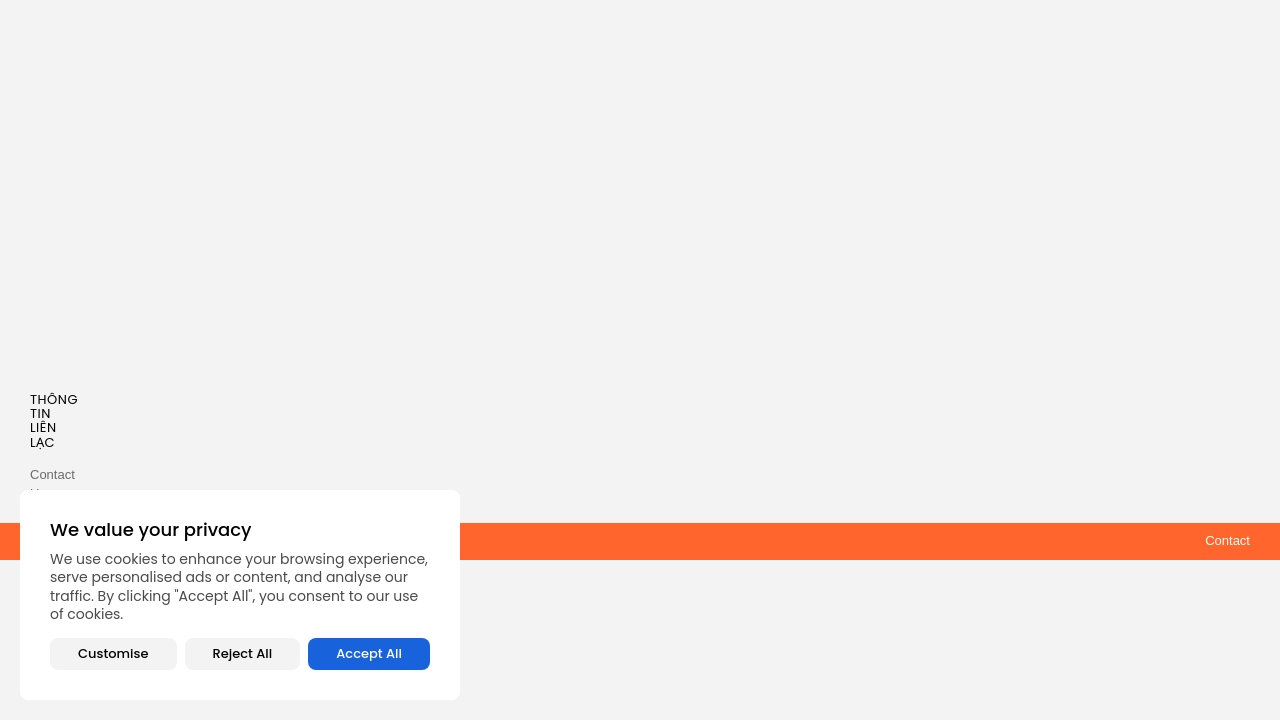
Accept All (369, 653)
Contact (1227, 540)
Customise (113, 653)
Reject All (243, 653)
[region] (240, 595)
